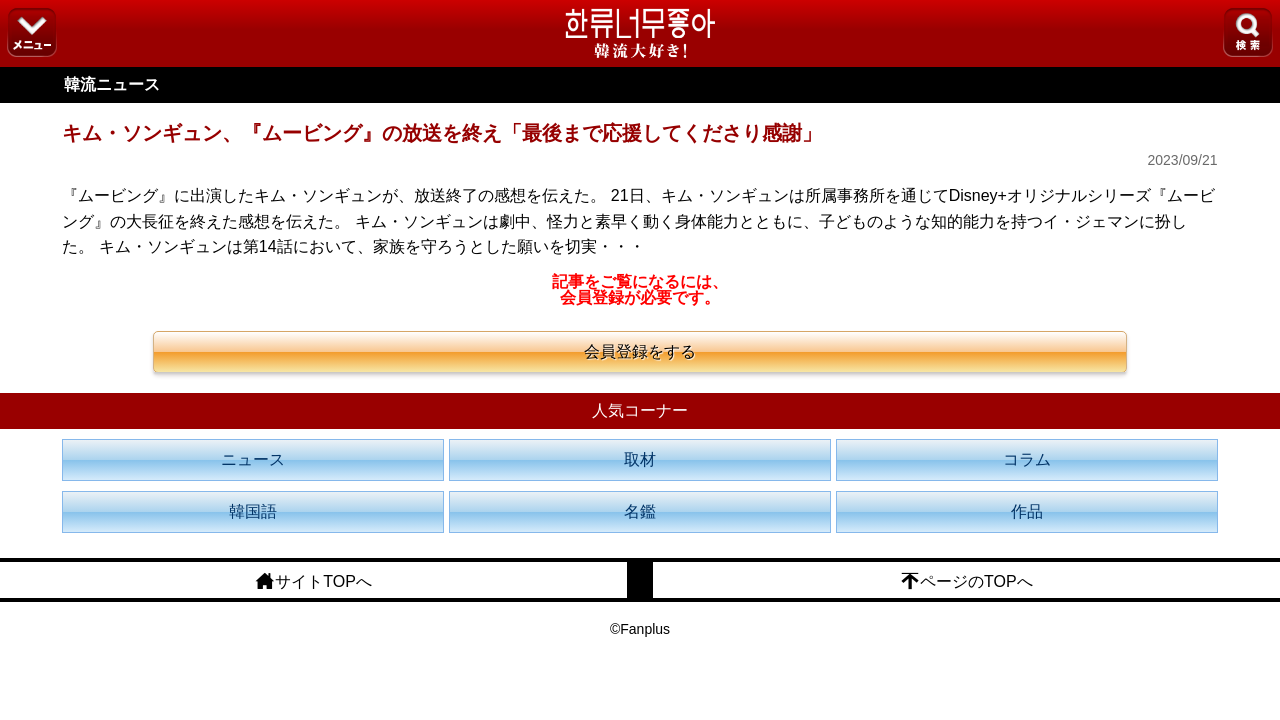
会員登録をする (640, 351)
